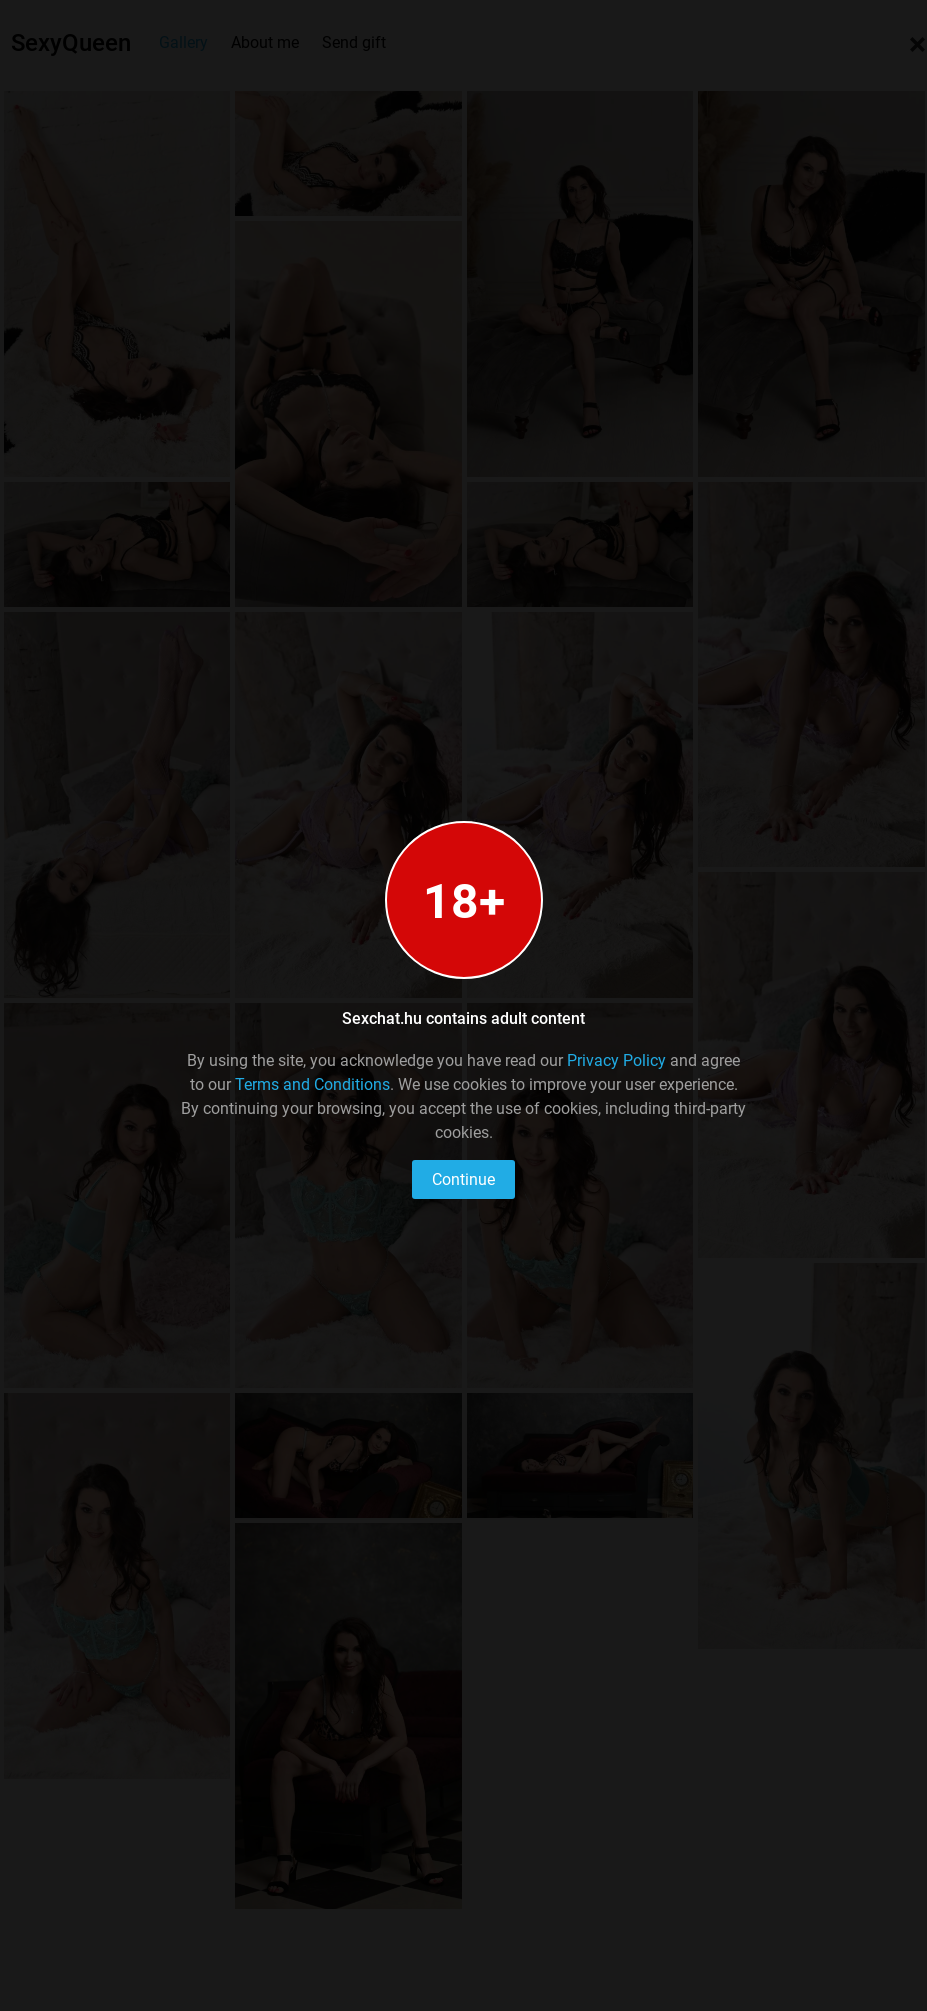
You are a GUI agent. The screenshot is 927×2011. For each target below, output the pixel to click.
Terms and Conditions (312, 1084)
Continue (463, 1179)
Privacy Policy (616, 1060)
